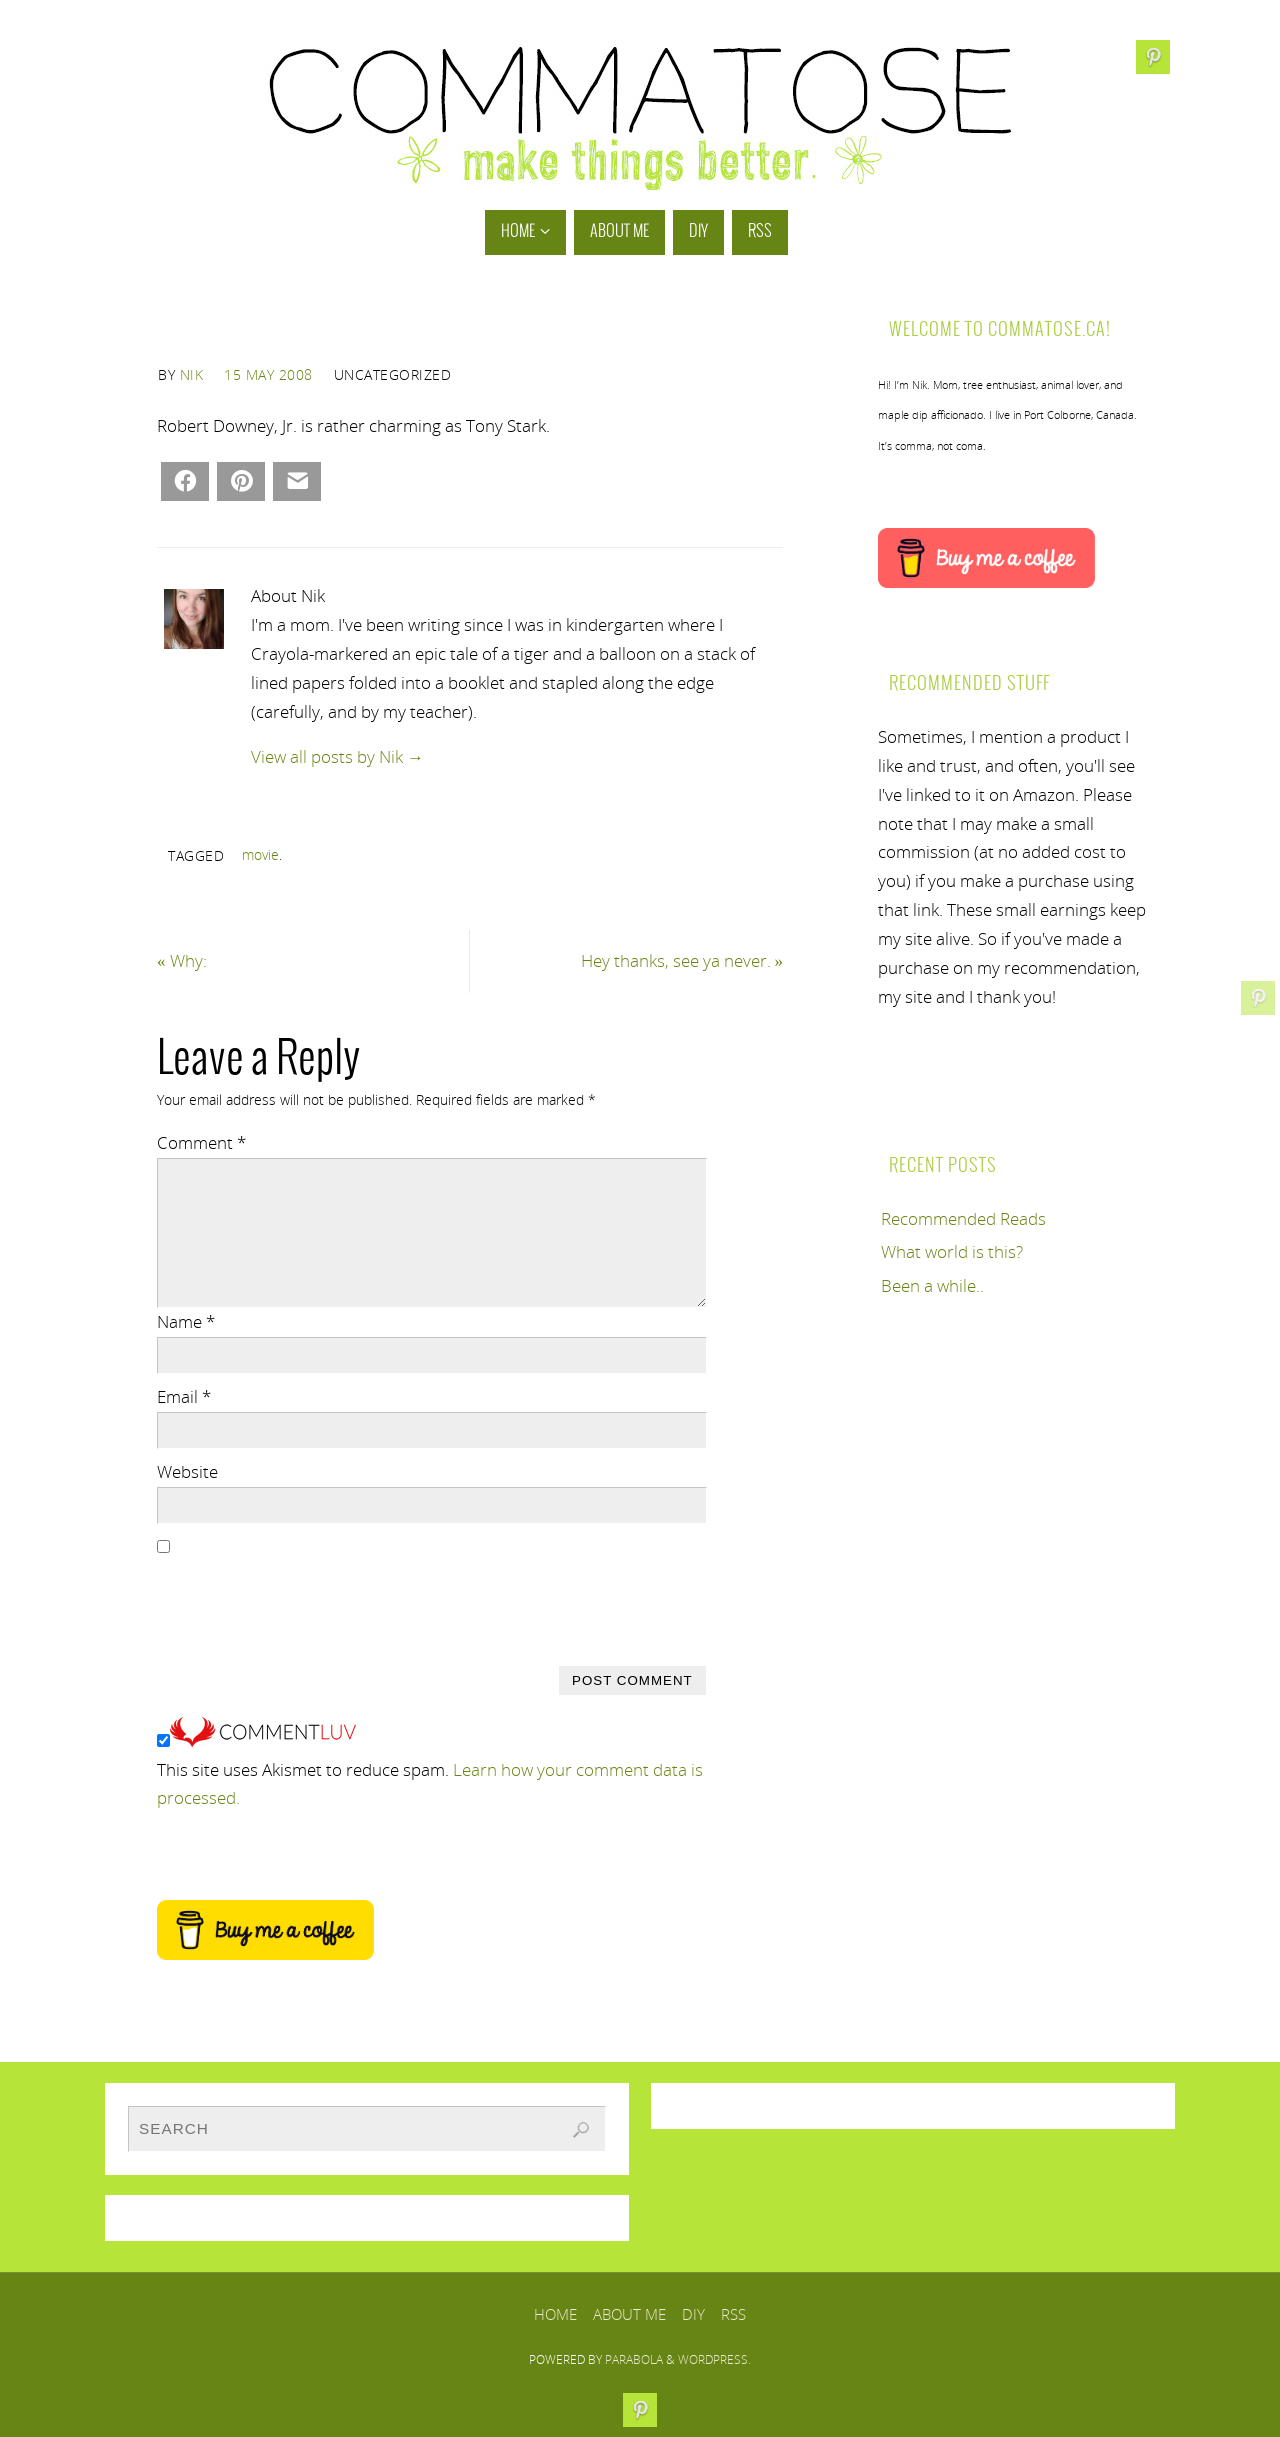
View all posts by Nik (337, 756)
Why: (182, 960)
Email (184, 1396)
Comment (201, 1142)
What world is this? (952, 1251)
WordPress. (714, 2359)
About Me (629, 2314)
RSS (733, 2314)
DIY (693, 2314)
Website (187, 1471)
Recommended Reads (963, 1218)
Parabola (634, 2359)
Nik (192, 374)
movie (260, 854)
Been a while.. (932, 1285)
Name (186, 1321)
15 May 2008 (268, 374)
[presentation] (309, 1601)
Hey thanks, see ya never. (682, 960)
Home (555, 2314)
